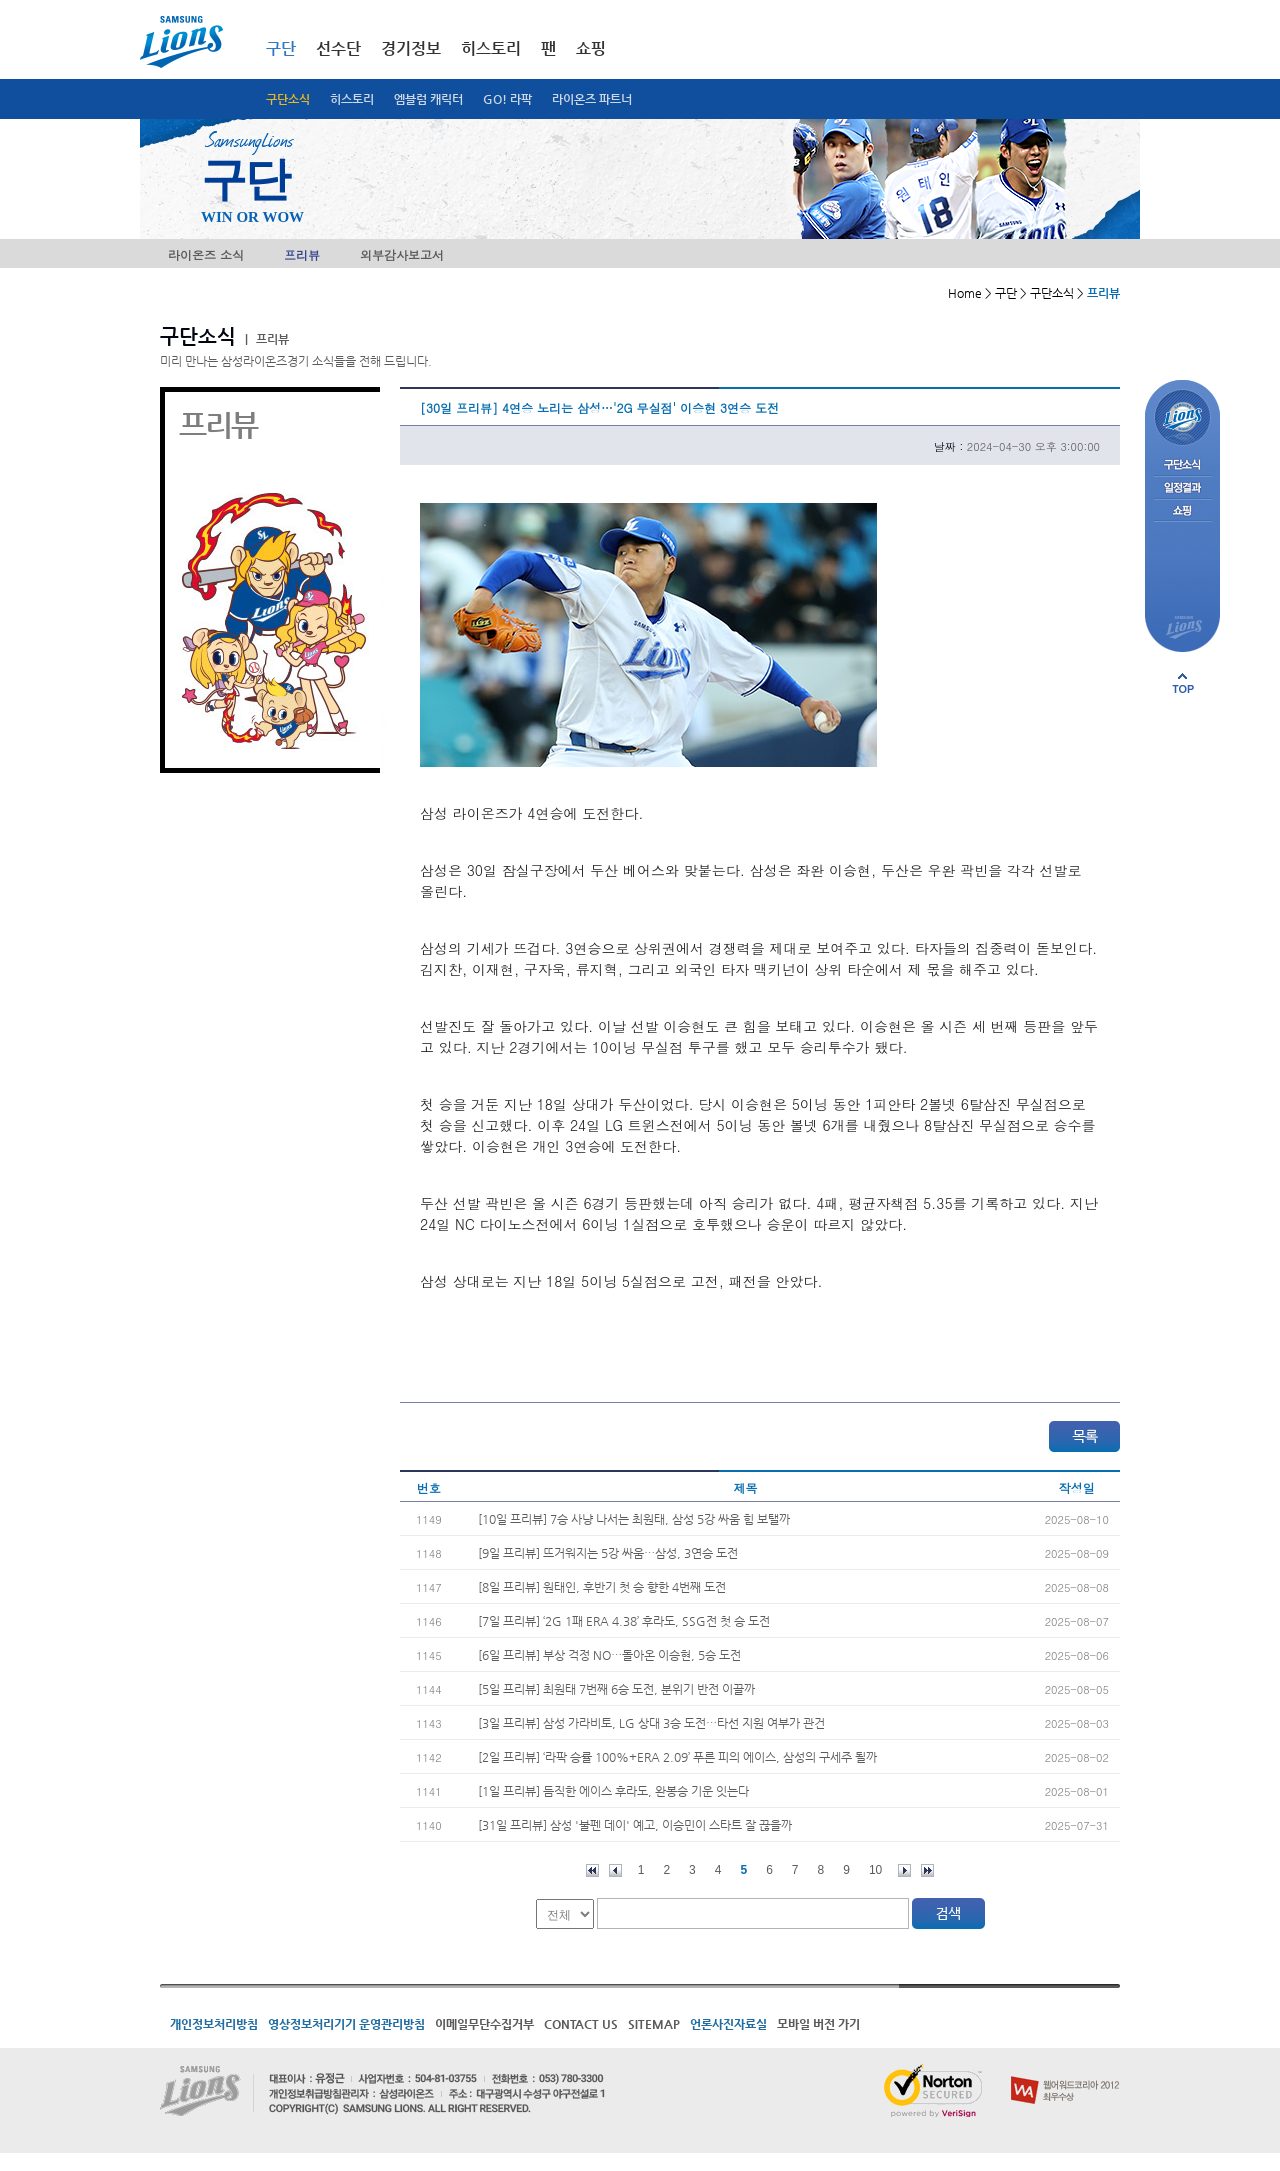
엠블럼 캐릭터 (428, 99)
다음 (904, 1870)
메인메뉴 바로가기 (0, 0)
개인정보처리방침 (214, 2024)
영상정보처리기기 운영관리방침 (346, 2024)
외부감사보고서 (402, 254)
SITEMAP (654, 2024)
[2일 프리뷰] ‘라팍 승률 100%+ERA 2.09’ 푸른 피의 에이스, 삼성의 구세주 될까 (677, 1757)
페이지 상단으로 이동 (1183, 683)
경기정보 (411, 48)
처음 (592, 1870)
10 (875, 1870)
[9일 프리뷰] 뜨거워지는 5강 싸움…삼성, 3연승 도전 (608, 1553)
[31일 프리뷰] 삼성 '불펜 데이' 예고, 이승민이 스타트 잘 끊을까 (635, 1825)
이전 (615, 1870)
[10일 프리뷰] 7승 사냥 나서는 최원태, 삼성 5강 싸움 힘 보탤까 (634, 1519)
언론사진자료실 (728, 2024)
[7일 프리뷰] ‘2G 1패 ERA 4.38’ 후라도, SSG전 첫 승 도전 (624, 1621)
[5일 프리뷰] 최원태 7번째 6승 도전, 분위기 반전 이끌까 (616, 1689)
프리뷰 (302, 254)
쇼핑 (591, 48)
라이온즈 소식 (206, 254)
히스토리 (352, 99)
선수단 (338, 48)
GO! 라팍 (507, 99)
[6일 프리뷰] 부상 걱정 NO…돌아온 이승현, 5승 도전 (609, 1655)
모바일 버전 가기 (818, 2024)
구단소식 (288, 99)
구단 (281, 48)
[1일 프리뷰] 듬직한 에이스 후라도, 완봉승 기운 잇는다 (613, 1791)
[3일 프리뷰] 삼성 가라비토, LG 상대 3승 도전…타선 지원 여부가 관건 (651, 1723)
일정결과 (1182, 488)
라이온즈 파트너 (592, 99)
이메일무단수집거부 (484, 2024)
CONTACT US (581, 2024)
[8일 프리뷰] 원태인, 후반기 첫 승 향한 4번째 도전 (602, 1587)
